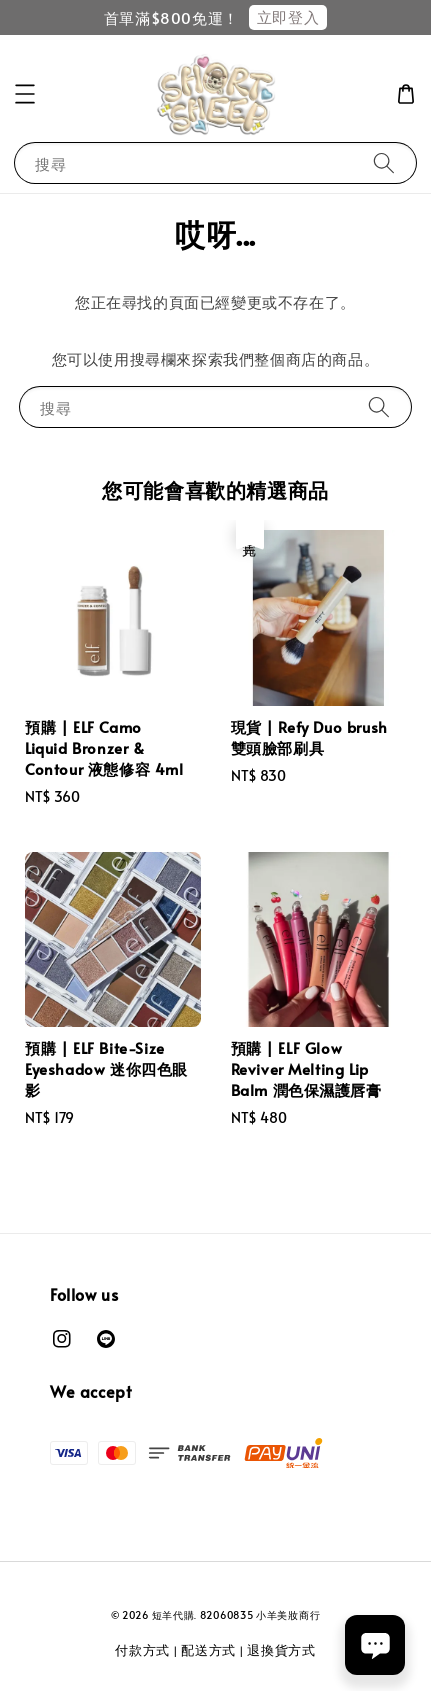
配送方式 (208, 1650)
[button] (25, 94)
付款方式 (142, 1650)
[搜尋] (384, 162)
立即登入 (288, 16)
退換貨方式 (281, 1650)
